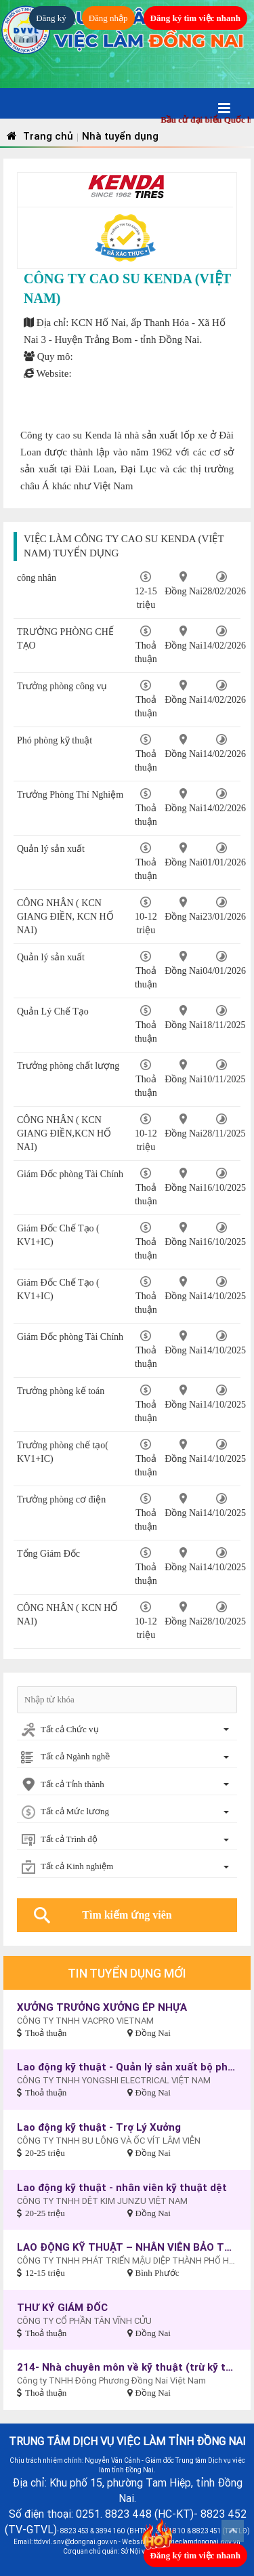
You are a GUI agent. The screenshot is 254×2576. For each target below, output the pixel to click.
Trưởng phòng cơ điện (61, 1499)
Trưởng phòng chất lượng (68, 1066)
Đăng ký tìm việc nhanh (195, 18)
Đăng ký (52, 18)
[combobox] (127, 1730)
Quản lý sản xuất (51, 849)
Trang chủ (38, 135)
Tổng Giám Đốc (48, 1554)
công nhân (36, 578)
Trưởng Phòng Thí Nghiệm (70, 795)
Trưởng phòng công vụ (62, 686)
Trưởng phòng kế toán (60, 1391)
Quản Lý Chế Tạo (53, 1011)
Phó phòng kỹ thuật (54, 740)
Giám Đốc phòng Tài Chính (70, 1174)
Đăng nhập (108, 18)
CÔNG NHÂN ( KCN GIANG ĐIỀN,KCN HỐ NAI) (64, 1133)
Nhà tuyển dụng (120, 135)
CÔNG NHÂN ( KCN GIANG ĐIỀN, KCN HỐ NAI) (65, 916)
